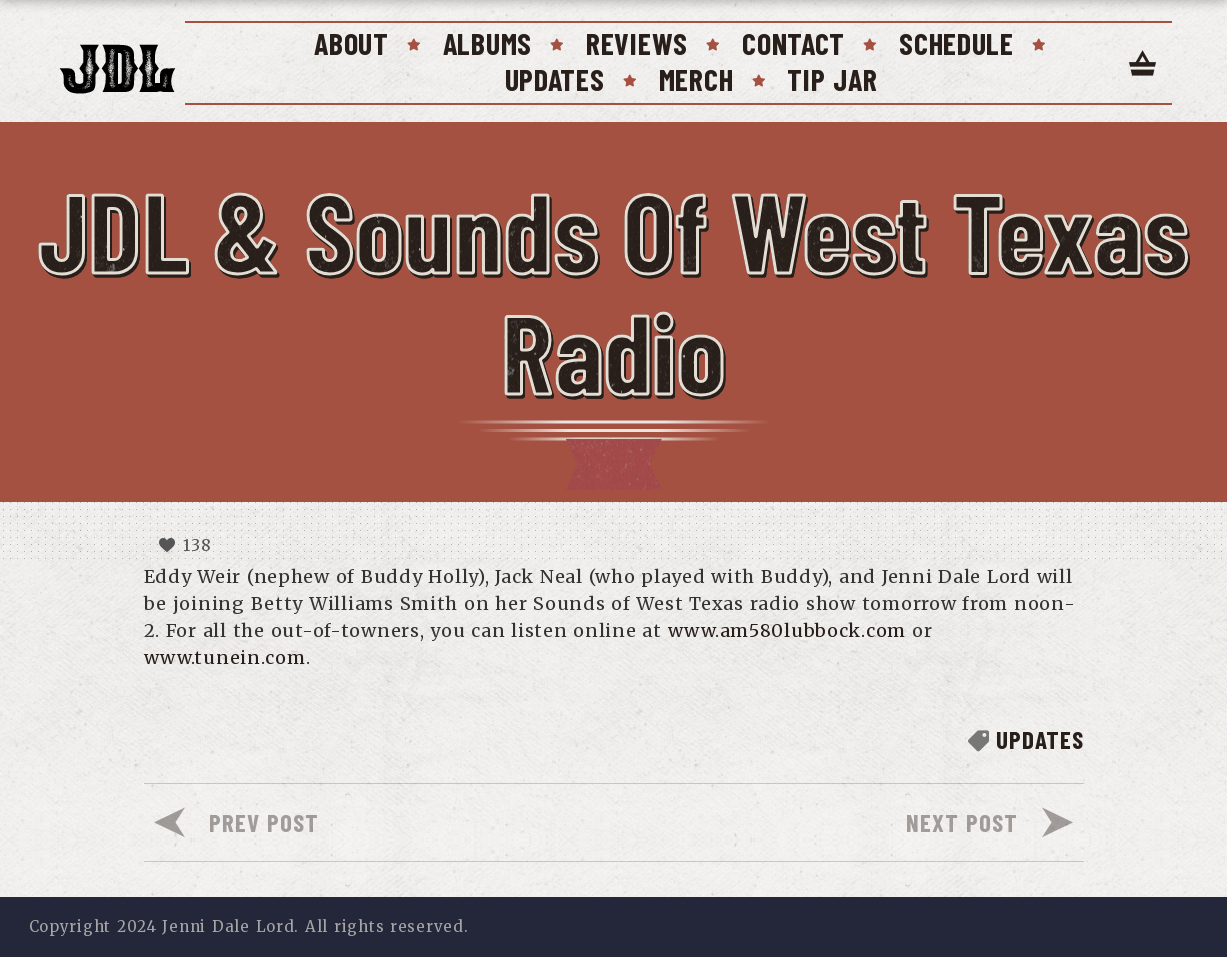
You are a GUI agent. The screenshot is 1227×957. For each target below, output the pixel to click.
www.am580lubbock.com (787, 630)
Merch (696, 79)
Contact (793, 43)
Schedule (956, 43)
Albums (487, 43)
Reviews (637, 43)
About (351, 43)
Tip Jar (832, 79)
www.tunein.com (225, 657)
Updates (555, 79)
